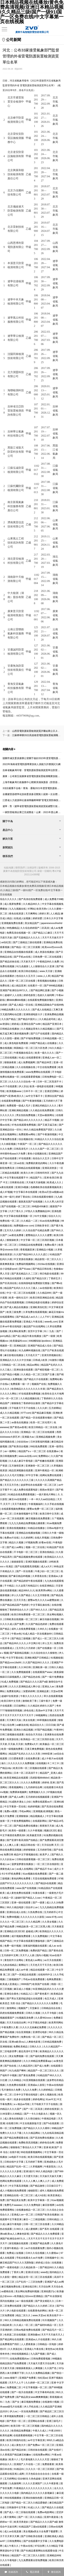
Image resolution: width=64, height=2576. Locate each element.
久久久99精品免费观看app (37, 2061)
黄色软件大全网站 (14, 1960)
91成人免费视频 (10, 1681)
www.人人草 (43, 976)
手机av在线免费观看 (34, 1979)
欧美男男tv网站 (44, 1590)
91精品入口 (27, 1993)
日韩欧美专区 (42, 1225)
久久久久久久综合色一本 (22, 1081)
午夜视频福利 (36, 1504)
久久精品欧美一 (29, 2267)
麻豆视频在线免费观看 (38, 1518)
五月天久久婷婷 (13, 1230)
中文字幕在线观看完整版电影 (30, 1941)
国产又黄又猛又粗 (48, 1124)
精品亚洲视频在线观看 (21, 1470)
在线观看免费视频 (11, 1100)
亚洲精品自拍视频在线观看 (19, 952)
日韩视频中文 (52, 2257)
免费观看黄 (48, 2464)
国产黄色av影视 (18, 1427)
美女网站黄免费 (17, 1331)
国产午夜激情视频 (32, 1100)
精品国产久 (36, 1177)
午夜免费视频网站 (21, 1821)
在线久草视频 (42, 1537)
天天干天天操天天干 (53, 937)
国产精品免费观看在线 (16, 2137)
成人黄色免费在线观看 (19, 1893)
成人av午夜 (22, 1969)
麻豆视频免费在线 (11, 2286)
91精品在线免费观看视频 (21, 1494)
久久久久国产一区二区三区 (45, 1148)
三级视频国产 (14, 1979)
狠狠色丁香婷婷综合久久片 (14, 1609)
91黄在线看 (39, 1893)
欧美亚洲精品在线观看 (16, 1777)
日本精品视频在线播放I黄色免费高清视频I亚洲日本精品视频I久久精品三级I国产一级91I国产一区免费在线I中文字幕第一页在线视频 (31, 890)
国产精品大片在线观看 (36, 1379)
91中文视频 (40, 1216)
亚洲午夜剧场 (51, 2517)
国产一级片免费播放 (53, 1676)
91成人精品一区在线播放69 (37, 1633)
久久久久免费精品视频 (38, 2373)
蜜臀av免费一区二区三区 (40, 1508)
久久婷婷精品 (46, 2089)
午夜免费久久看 (10, 2027)
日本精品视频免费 (52, 2041)
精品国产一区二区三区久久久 (44, 2070)
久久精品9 (33, 1705)
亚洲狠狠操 (22, 1816)
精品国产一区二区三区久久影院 (28, 2555)
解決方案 (8, 838)
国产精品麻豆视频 (42, 1412)
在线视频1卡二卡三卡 (48, 1763)
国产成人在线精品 (42, 1009)
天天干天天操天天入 (52, 2334)
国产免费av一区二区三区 (41, 2445)
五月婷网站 (55, 1408)
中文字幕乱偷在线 (40, 1604)
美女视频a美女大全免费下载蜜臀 (41, 2531)
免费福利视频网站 (26, 1264)
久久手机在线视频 (54, 1504)
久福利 (27, 1278)
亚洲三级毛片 (53, 2421)
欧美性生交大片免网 (53, 1393)
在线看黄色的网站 (38, 2310)
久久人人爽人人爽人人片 (36, 2181)
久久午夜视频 (35, 1830)
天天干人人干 (16, 2382)
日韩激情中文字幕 (16, 2507)
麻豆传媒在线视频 (50, 1619)
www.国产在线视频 (26, 1888)
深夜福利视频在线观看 (35, 1945)
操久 (4, 1763)
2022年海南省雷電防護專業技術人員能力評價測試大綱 (31, 764)
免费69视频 (13, 1917)
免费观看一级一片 (20, 1384)
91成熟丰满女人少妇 (20, 1801)
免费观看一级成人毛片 (19, 1105)
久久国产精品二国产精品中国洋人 (19, 1019)
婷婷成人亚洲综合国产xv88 (26, 1024)
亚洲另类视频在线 (51, 1355)
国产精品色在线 (32, 1676)
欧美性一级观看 (17, 1830)
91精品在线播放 (36, 1528)
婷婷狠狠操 (29, 1849)
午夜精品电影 (49, 2118)
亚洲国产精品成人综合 (40, 1345)
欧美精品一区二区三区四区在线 (38, 1739)
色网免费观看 (54, 1979)
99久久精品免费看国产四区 (38, 1129)
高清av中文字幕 (44, 1710)
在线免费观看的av (20, 2358)
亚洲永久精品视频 (24, 1729)
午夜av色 (16, 1633)
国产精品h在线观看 (46, 1883)
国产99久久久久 (39, 1609)
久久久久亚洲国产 (33, 2483)
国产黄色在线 (56, 1950)
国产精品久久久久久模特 (36, 2128)
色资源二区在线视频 (15, 2334)
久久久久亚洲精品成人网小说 (25, 1686)
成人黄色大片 (18, 2445)
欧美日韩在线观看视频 (40, 2157)
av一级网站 (10, 1451)
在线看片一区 (35, 985)
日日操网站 (20, 1705)
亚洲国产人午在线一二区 (27, 2464)
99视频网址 (41, 1715)
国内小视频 (42, 1955)
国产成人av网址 (15, 1547)
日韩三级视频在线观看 (12, 1734)
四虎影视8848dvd (40, 1777)
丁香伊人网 (17, 2272)
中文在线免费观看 (47, 1067)
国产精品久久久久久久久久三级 (17, 1480)
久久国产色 (51, 2368)
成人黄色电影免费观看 (16, 1043)
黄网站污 (24, 1965)
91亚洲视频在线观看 (34, 2080)
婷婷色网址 (39, 2099)
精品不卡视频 (52, 1120)
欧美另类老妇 (21, 2521)
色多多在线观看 (22, 2099)
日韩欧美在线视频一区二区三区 (21, 1619)
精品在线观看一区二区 (42, 1969)
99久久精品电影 (15, 1907)
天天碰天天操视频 (36, 1182)
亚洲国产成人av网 (54, 2281)
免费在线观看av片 (43, 1801)
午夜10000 (55, 2430)
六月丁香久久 (16, 1211)
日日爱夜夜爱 (16, 1758)
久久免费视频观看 (21, 1672)
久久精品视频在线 (30, 1398)
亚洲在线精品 (47, 1552)
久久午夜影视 (51, 2483)
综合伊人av (32, 1907)
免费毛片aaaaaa (13, 2205)
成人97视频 (6, 1192)
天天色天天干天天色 (41, 1965)
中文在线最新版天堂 (31, 2123)
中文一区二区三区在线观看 (21, 1292)
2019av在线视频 (46, 1264)
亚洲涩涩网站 (52, 1091)
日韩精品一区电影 (47, 2344)
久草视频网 (36, 2166)
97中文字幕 (32, 1475)
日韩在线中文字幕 (14, 2161)
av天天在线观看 (53, 1960)
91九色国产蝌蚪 (18, 2070)
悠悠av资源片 (47, 1489)
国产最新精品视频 (20, 1652)
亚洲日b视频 (22, 1187)
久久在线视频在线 (26, 1067)
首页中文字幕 (35, 1331)
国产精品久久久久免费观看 (45, 2233)
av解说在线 (22, 1725)
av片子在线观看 (9, 1086)
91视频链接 (57, 1657)
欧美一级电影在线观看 (42, 1086)
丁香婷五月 (54, 1278)
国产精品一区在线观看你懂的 (37, 1417)
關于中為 (8, 821)
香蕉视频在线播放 (47, 980)
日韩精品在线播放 (10, 1028)
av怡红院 (6, 942)
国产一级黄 (49, 1336)
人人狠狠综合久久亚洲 (42, 966)
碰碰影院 (33, 2190)
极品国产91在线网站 (35, 1326)
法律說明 (32, 867)
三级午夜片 (45, 1701)
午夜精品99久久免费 (48, 961)
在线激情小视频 (51, 2401)
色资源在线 (13, 1739)
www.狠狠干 (11, 2377)
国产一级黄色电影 (10, 2267)
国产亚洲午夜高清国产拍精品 (22, 1840)
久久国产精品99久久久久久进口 (31, 1254)
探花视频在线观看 (19, 2243)
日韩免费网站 (14, 2541)
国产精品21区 (39, 1278)
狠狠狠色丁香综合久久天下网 (26, 2147)
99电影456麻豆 (40, 1206)
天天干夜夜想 (19, 1504)
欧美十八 (14, 2459)
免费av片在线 (11, 1537)
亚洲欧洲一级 (40, 1667)
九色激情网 (15, 2483)
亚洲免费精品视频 (54, 1014)
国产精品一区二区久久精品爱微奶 (29, 2502)
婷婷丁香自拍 (23, 1196)
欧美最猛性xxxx (19, 1340)
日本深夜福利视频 (40, 1441)
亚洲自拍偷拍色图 (33, 2497)
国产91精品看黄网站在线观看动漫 (39, 2550)
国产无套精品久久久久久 (27, 937)
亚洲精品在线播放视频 (28, 1532)
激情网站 (12, 2008)
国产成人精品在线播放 (16, 1307)
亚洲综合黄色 (11, 1993)
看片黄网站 (10, 2517)
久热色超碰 (35, 2478)
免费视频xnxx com (23, 1225)
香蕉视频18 (56, 2397)
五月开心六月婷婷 (26, 1648)
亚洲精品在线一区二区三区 (19, 2195)
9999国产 (26, 1984)
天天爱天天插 (30, 2176)
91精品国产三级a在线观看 (33, 2526)
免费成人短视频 (15, 2253)
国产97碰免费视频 (31, 1038)
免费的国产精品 (39, 1950)
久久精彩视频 (8, 1144)
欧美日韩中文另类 (50, 1513)
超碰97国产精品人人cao (28, 1897)
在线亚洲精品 (47, 1585)
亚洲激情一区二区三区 (37, 1465)
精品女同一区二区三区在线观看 (36, 2277)
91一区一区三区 (10, 1398)
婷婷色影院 (30, 995)
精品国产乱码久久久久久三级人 (21, 1288)
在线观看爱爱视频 (31, 1076)
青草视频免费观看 (14, 2416)
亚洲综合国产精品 (54, 1096)
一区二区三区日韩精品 (37, 2416)
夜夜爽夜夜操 (7, 1264)
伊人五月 (47, 1643)
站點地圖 (8, 867)
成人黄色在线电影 (14, 2118)
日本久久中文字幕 (53, 918)
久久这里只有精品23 (27, 1585)
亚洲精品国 (20, 1345)
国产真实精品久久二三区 (24, 1273)
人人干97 (45, 1316)
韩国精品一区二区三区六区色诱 (31, 1048)
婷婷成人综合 (43, 2262)
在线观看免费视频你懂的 (40, 1000)
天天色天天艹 (32, 1355)
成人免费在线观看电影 (26, 1489)
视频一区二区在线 (35, 1547)
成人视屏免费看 (13, 904)
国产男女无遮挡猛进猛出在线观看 (25, 1998)
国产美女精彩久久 (45, 2301)
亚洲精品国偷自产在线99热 (49, 1004)
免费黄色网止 (14, 1691)
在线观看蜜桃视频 (23, 2435)
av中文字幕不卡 (34, 1096)
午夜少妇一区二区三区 (47, 1571)
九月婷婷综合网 (34, 1787)
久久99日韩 (25, 1667)
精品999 (4, 2425)
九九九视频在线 (17, 908)
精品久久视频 (16, 1542)
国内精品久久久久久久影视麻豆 (38, 2493)
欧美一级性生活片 (19, 1297)
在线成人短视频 (22, 918)
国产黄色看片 (42, 1993)
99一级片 (9, 1196)
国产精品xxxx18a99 (11, 1662)
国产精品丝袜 (19, 2449)
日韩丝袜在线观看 (38, 2449)
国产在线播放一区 (47, 1648)
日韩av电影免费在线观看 (27, 2329)
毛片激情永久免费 (11, 2089)
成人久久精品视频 (10, 1412)
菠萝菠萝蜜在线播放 (23, 1864)
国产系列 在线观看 (50, 2229)
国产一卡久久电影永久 (36, 2113)
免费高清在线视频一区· (19, 932)
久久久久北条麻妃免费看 (33, 2027)
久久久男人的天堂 (54, 1201)
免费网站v (44, 1456)
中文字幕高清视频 (19, 2185)
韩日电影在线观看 (50, 1273)
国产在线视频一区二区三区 (16, 1206)
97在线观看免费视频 (30, 1393)
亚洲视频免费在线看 (12, 923)
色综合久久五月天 (26, 976)
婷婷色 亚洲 (48, 1782)
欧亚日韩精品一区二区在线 (43, 1427)
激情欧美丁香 (29, 1701)
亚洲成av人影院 (36, 2085)
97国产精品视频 (44, 1729)
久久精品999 (44, 1292)
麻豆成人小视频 (22, 1989)
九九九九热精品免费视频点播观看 (27, 1523)
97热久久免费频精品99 (38, 1211)
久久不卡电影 (49, 2013)
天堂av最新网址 (46, 1115)
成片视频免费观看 (21, 1936)
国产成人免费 (41, 2065)
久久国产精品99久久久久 (36, 1662)
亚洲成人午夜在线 (33, 1321)
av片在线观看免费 (35, 2248)
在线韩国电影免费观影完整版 (34, 1283)
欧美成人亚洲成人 (10, 1984)
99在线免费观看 (39, 1446)
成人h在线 (41, 2195)
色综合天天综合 (34, 1734)
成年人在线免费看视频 (23, 1628)
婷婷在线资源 (52, 2109)
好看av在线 (45, 1542)
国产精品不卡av (44, 1869)
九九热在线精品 (8, 1965)
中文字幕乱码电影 (38, 2022)
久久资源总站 (15, 2349)
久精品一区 (7, 1897)
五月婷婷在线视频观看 (38, 1797)
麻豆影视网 (48, 2205)
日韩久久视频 (33, 2013)
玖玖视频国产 (49, 2320)
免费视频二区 (14, 2387)
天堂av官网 (57, 1691)
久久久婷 (42, 1408)
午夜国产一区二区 (27, 1144)
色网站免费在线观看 (51, 1475)
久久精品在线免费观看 (42, 1110)
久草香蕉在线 (39, 1576)
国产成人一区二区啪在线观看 (20, 2512)
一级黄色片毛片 (55, 1893)
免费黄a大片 (32, 1744)
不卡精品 (9, 1585)
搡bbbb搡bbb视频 (16, 1000)
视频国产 (23, 2008)
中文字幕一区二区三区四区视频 (38, 1240)
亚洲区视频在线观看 (36, 1561)
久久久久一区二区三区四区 (40, 2469)
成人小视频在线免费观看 (13, 2190)
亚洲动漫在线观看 (24, 1369)
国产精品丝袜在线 (10, 961)
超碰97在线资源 (10, 1696)
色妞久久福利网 (46, 995)
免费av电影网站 (46, 2512)
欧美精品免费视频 (21, 2430)
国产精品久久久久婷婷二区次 (39, 2305)
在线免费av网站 (42, 2454)
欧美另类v (42, 908)
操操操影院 (17, 1561)
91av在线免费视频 (50, 1220)
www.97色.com (54, 1917)
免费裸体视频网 (18, 1792)
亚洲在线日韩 (29, 2286)
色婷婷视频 (34, 1806)
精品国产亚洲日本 (52, 1024)
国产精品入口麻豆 (43, 932)
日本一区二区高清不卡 (49, 1081)
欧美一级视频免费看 (12, 1749)
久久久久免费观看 (31, 1782)
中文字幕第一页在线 (15, 1806)
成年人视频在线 (48, 2094)
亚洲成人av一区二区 (22, 2214)
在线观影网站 (40, 1821)
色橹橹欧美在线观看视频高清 (46, 1187)
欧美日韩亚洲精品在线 (42, 1297)
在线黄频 (57, 2262)
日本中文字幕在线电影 (26, 2094)
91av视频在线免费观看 (35, 1873)
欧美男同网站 (56, 2022)
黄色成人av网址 (34, 1960)
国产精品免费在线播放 (26, 1825)
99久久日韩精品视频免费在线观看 (22, 2320)
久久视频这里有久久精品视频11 (38, 1028)
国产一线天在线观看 (22, 2392)
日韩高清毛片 (21, 1148)
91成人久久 (34, 2507)
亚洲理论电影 (40, 2032)
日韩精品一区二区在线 (13, 1364)
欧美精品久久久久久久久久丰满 (28, 1388)
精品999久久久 (26, 1590)
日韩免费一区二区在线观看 (47, 956)
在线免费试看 (32, 1758)
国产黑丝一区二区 (16, 2421)
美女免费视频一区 (19, 2056)
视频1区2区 (50, 1830)
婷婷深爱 (38, 918)
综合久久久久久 (8, 899)
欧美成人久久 (54, 1182)
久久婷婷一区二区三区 (37, 2382)
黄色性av (50, 2349)
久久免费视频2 (41, 1936)
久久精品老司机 (47, 1019)
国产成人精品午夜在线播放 (27, 1336)
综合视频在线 (26, 1139)
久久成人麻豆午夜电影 (21, 1460)
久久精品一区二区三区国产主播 (38, 1374)
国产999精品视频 (53, 985)
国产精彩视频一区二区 (47, 1369)
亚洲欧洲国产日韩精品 (37, 1657)
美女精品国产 (32, 923)
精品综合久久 (37, 1725)
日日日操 (50, 1725)
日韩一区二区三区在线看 (36, 2224)
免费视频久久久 (37, 1792)
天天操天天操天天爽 (51, 2176)
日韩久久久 (36, 2046)
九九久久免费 (29, 2089)
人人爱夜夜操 (28, 2344)
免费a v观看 (11, 1811)
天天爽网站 (31, 913)
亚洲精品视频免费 (46, 1436)
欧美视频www (14, 1091)
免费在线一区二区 (10, 1220)
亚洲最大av (28, 1436)
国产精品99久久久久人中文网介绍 (22, 1643)
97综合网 (40, 2545)
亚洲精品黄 (43, 1691)
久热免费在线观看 (16, 2085)
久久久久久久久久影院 (32, 1917)
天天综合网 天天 (51, 1845)
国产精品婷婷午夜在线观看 (28, 1580)
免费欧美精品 (20, 2046)
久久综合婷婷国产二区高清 (35, 928)
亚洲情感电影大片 (33, 1014)
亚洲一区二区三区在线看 (22, 980)
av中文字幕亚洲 (36, 2440)
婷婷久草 (44, 913)
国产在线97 (55, 2449)
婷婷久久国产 (47, 1705)
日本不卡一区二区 (33, 1091)
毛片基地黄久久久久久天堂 (35, 2459)
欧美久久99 (27, 1172)
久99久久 (42, 1628)
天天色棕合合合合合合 (38, 2473)
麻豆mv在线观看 (18, 1499)
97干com (26, 1412)
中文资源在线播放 (24, 1259)
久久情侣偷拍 (32, 2118)
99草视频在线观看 (47, 1720)
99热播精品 (13, 928)
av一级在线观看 (25, 2301)
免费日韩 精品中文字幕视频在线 (21, 1854)
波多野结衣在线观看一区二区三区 (39, 1484)
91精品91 (19, 2469)
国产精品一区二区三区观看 (26, 947)
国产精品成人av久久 (27, 1316)
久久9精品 (51, 2545)
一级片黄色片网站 (46, 1494)
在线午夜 (14, 2152)
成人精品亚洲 (18, 985)
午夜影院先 (50, 2166)
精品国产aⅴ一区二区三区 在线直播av (38, 1451)
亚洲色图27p (48, 2291)
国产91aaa (25, 1268)
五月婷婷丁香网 (34, 2161)
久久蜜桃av (52, 2253)
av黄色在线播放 (20, 1422)
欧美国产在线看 (41, 1984)
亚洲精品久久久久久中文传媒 (16, 1360)
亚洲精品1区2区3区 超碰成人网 (21, 1931)
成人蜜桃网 (32, 2229)
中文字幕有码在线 (45, 2392)
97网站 (31, 908)
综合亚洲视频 (23, 2032)
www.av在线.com (28, 1456)
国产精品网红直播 (40, 990)
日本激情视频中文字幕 (26, 1513)
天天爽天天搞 (14, 1720)
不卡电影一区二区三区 (26, 1552)
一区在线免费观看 (29, 2411)
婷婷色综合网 (47, 2142)
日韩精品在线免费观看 (31, 1244)
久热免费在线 (35, 1912)
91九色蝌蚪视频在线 (30, 1350)
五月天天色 (20, 1600)
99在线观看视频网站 (32, 2152)
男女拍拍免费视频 (26, 1115)
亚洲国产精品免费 (40, 2243)
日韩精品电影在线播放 (38, 1302)
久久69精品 (15, 2080)
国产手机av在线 (22, 956)
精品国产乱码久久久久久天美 (25, 1753)
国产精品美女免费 (16, 2200)
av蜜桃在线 (7, 2291)
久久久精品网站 (32, 2133)
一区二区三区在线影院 (47, 1864)
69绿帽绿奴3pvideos (40, 1340)
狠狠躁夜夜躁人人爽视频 (29, 2368)
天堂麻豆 (35, 2008)
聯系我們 (8, 856)
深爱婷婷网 (29, 1691)
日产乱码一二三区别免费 (29, 2281)
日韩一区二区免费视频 (16, 1950)
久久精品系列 (25, 2065)
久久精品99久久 (32, 904)
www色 (44, 2272)
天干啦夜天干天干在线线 (22, 1408)
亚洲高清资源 (49, 1168)
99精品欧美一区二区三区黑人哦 (33, 1926)
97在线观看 (25, 1158)
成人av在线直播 (13, 2531)
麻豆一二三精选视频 (34, 2219)
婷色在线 (29, 1710)
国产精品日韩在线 (42, 1268)
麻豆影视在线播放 (14, 1355)
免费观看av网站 (27, 1134)
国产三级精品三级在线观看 (27, 942)
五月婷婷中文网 (10, 1955)
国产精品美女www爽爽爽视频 (32, 2397)
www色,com (51, 1321)
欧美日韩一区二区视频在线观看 (30, 1768)
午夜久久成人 (40, 2430)
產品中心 (8, 829)
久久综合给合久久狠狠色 (44, 1652)
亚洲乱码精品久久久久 (45, 1105)
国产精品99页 (44, 1062)
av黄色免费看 (16, 1235)
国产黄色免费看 (27, 2075)
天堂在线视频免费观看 (45, 1878)
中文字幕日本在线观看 (25, 1192)
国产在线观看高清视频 (27, 1566)
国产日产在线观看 (40, 1033)
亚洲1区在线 (32, 2272)
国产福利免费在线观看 (42, 2056)
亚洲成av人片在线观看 (38, 2339)
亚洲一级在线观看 (21, 1902)
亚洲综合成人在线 (16, 1912)
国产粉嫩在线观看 (45, 1460)
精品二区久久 (23, 2315)
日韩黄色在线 (17, 1182)
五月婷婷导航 (44, 1849)
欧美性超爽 (6, 2435)
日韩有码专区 (42, 1172)
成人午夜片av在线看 (52, 1758)
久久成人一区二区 (24, 2325)
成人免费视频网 (27, 1062)
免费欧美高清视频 (28, 2142)
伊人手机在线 (31, 2406)
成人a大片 (47, 1566)
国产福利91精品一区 (46, 2325)
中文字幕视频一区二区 (35, 2387)
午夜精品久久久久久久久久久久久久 (33, 2488)
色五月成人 (51, 1998)
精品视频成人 (37, 1816)
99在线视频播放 (13, 2497)
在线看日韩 (12, 2123)
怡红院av (43, 2377)
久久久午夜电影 (8, 2560)
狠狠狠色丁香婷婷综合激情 (26, 1403)
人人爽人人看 (11, 1845)
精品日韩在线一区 (30, 1845)
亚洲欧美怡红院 (39, 1307)
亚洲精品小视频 (45, 1249)
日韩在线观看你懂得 (43, 1196)
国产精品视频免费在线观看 (28, 1556)
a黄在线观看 (7, 1187)
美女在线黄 (29, 1720)
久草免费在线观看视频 (35, 1312)
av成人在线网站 (25, 1869)
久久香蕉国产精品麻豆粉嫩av (16, 2454)
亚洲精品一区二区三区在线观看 (38, 1432)
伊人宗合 (23, 1086)
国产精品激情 (37, 2185)
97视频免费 (31, 1542)
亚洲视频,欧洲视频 (43, 1811)
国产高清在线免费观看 (31, 899)
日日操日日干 (53, 2185)
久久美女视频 (49, 1921)
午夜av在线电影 (55, 2085)
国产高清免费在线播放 (42, 2137)
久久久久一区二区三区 (12, 1921)
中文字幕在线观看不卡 (16, 1177)
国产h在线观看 (51, 2123)
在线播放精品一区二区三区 (31, 2209)
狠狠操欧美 (13, 1240)
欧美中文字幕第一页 (39, 2200)
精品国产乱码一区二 (18, 2166)
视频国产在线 (39, 1384)
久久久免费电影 (32, 2205)
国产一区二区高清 (33, 2109)
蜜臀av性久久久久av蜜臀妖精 (44, 1600)
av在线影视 (46, 1288)
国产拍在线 (10, 2065)
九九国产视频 (37, 2353)
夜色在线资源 (16, 913)
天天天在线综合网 (16, 2022)
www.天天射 (46, 971)
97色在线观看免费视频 (24, 1124)
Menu (4, 29)
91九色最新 (22, 966)
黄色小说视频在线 (37, 1153)
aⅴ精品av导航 (22, 2104)
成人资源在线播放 (45, 952)
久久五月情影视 (41, 1595)
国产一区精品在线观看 (24, 1974)
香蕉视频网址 (16, 1787)
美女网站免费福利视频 (27, 2291)
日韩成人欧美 (40, 1360)
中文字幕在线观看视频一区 (18, 1216)
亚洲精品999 (53, 2555)
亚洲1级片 (28, 2171)
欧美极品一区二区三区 (52, 1744)
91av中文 (51, 2099)
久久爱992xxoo (43, 2017)
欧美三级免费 (14, 1312)
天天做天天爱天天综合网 (41, 2363)
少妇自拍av (22, 1441)
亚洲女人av (48, 1686)
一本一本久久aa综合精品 (42, 1499)
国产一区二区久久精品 (30, 2517)
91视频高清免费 (25, 2017)
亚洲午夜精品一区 (45, 1470)
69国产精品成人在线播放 (43, 1043)
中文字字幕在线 (15, 1657)
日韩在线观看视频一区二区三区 (33, 1859)
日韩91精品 (53, 2219)
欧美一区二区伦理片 (41, 1422)
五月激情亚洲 (16, 1465)
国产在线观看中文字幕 (35, 2541)
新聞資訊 (8, 847)
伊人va (14, 2411)
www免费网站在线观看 (38, 1072)
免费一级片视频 (13, 1945)
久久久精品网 (33, 1921)
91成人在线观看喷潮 (30, 1057)
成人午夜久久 (11, 2545)
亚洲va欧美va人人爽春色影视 (25, 2041)
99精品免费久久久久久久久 (16, 1009)
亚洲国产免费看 (28, 2377)
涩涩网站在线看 (36, 2421)
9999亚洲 (47, 1753)
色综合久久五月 (41, 1158)
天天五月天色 (11, 1484)
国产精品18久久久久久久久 (28, 1120)
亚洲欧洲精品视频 (19, 1110)
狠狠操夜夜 (10, 1062)
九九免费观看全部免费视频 (33, 2560)
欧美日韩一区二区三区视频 (25, 2425)
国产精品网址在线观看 (12, 2339)
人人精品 (55, 913)
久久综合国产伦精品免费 (36, 1230)
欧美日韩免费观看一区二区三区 (28, 1614)
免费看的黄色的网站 (37, 1163)
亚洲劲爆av (34, 2334)
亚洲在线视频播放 (16, 1528)
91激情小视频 (56, 1360)
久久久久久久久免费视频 (21, 1763)
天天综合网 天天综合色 (51, 2286)
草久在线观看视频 (53, 1696)
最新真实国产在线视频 (31, 1201)
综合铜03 (22, 2478)
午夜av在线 (27, 2545)
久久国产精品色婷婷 (37, 1624)
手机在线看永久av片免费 (29, 2257)
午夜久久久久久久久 (31, 1696)
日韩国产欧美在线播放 (47, 2214)
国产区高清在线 (8, 1283)
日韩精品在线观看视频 (28, 1168)
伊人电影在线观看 (16, 2310)
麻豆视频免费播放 (31, 2401)
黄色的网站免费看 (21, 1878)
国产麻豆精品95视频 (20, 1576)
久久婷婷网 (27, 1537)
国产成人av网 (16, 1797)
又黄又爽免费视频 (35, 1749)
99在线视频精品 (20, 2353)
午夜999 (58, 1729)
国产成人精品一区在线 (21, 1004)
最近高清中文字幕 (28, 2051)
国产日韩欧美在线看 (32, 2536)
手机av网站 (25, 1811)
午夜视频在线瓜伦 (24, 1052)
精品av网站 (33, 1364)
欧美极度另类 (34, 1835)
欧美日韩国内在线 (16, 2440)
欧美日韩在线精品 (28, 971)
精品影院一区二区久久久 (48, 1259)
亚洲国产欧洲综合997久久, (14, 990)
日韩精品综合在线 (51, 2008)
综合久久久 (54, 1216)
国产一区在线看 (25, 1571)
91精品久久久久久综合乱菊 (49, 1139)
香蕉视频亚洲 (27, 1249)
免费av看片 (51, 1244)
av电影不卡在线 (18, 2157)
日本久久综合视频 (35, 2253)
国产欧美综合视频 (19, 1446)
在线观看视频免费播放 (13, 1508)
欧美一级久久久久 (45, 1052)
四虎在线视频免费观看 (12, 2013)
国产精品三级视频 (21, 1638)
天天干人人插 (27, 1955)
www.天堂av (39, 2315)
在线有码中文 (45, 1974)
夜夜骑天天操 (47, 1825)
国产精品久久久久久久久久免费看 (40, 2003)
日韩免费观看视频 (41, 2358)
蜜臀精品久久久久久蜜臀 (39, 1235)
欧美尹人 (45, 1854)
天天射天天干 (28, 961)
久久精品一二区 (29, 1220)
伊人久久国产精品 (21, 1595)
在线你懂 (56, 1604)
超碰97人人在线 (13, 995)
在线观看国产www (43, 1672)
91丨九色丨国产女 (10, 2401)
